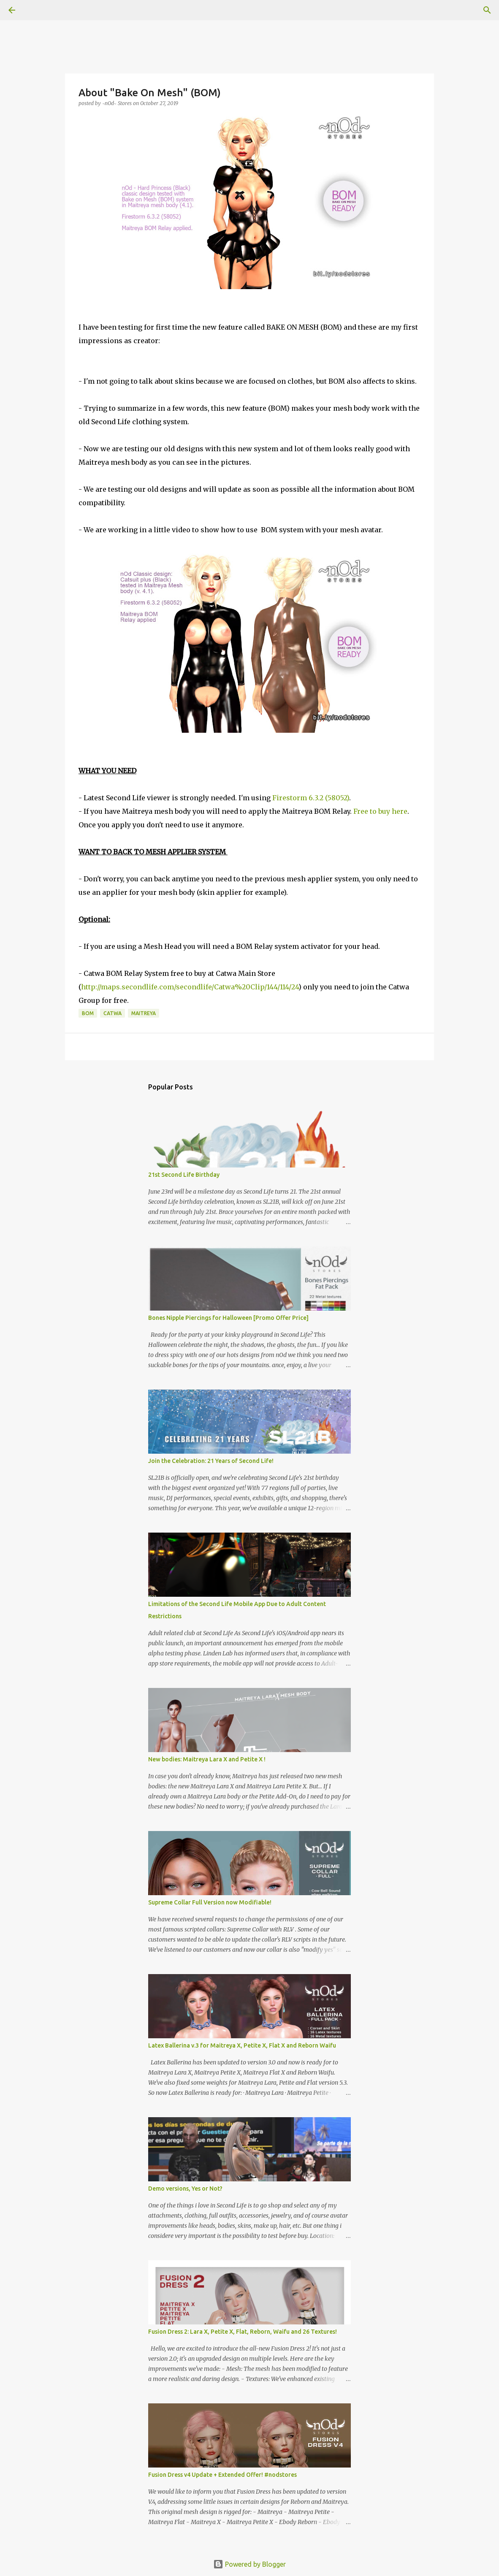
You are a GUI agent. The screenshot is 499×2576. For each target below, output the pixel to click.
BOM (88, 1013)
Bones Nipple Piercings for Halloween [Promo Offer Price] (228, 1317)
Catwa (112, 1013)
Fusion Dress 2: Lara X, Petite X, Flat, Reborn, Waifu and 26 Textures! (242, 2331)
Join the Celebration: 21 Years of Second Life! (211, 1460)
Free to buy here (380, 811)
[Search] (35, 10)
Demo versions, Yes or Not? (185, 2188)
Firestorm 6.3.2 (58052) (310, 798)
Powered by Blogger (249, 2564)
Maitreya (143, 1013)
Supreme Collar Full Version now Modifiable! (209, 1902)
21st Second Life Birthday (184, 1174)
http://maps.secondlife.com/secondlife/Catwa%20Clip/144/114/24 (189, 987)
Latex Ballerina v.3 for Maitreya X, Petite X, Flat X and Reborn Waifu (242, 2045)
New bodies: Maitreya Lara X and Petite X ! (207, 1759)
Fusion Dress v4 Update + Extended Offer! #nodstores (222, 2474)
